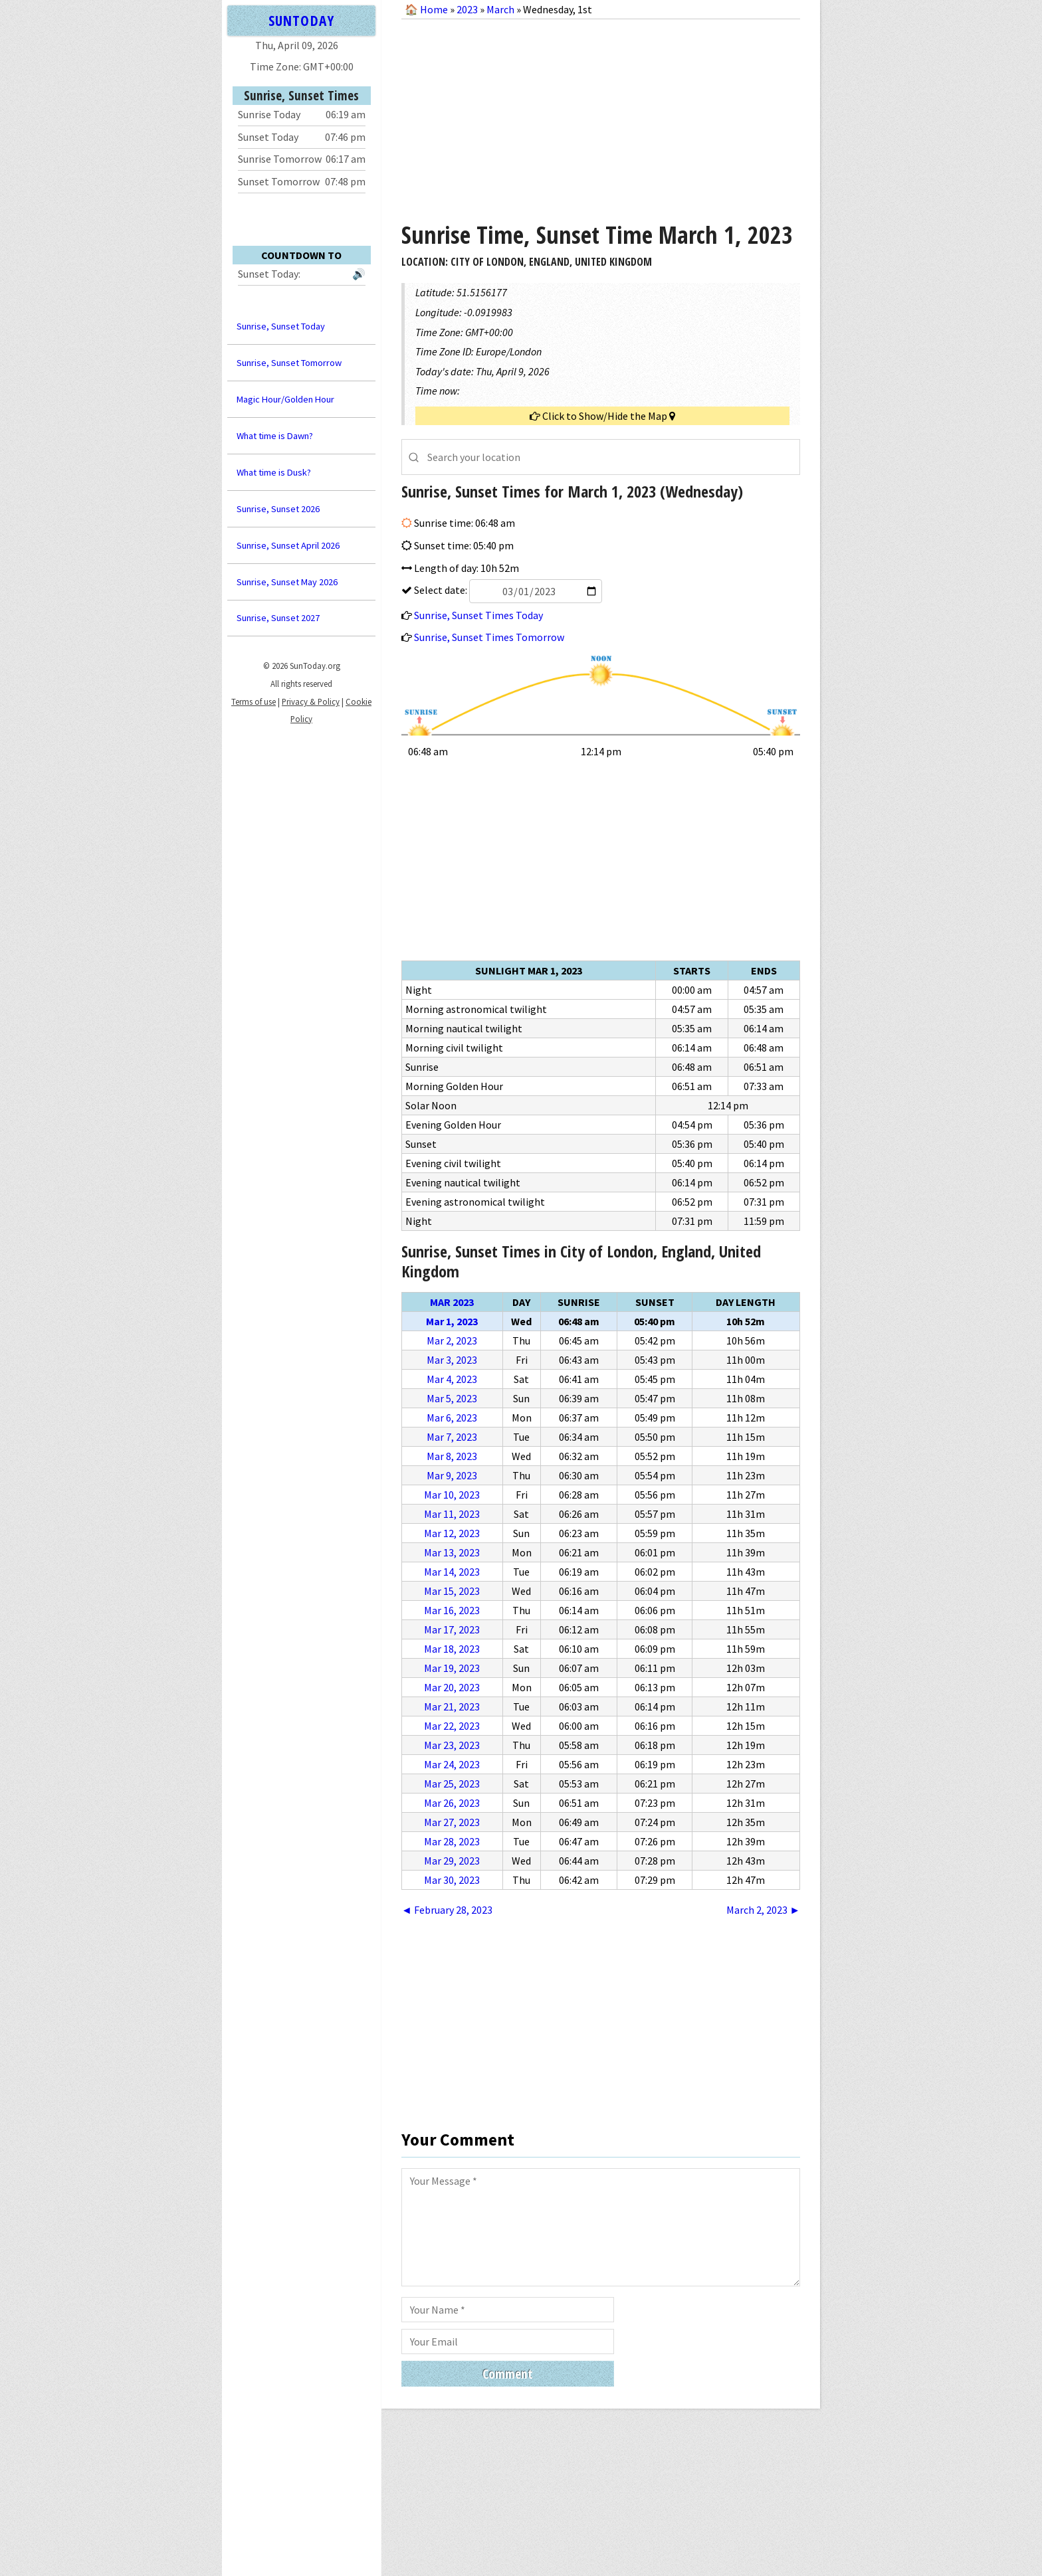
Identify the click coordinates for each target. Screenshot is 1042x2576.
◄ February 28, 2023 (446, 1909)
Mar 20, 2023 (452, 1687)
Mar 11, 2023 (452, 1513)
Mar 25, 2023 (452, 1783)
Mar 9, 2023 (452, 1475)
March (500, 9)
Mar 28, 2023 (452, 1841)
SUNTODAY (301, 20)
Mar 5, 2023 (452, 1398)
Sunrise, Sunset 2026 (278, 509)
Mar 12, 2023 (452, 1533)
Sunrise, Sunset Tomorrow (289, 363)
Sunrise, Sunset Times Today (478, 615)
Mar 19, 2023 (452, 1668)
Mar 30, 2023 (452, 1879)
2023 (467, 9)
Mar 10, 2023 (452, 1494)
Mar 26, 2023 (452, 1802)
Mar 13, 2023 (452, 1552)
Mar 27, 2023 (452, 1822)
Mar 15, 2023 (452, 1591)
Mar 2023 (452, 1302)
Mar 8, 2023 (452, 1456)
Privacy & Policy (311, 701)
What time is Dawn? (275, 436)
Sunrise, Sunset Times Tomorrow (489, 637)
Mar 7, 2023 (452, 1436)
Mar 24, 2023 (452, 1764)
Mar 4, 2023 (452, 1379)
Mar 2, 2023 (452, 1340)
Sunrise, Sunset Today (281, 326)
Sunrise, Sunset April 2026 (288, 545)
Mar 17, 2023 (452, 1629)
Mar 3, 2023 (452, 1359)
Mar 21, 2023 (452, 1706)
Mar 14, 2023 (452, 1571)
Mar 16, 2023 (452, 1610)
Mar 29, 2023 (452, 1860)
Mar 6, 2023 (452, 1417)
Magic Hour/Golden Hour (285, 399)
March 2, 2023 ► (763, 1909)
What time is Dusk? (274, 472)
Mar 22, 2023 (452, 1725)
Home (434, 9)
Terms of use (253, 701)
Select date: (507, 590)
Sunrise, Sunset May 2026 (287, 582)
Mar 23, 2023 (452, 1745)
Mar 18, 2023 (452, 1648)
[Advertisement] (600, 116)
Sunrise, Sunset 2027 (278, 618)
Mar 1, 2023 (452, 1321)
